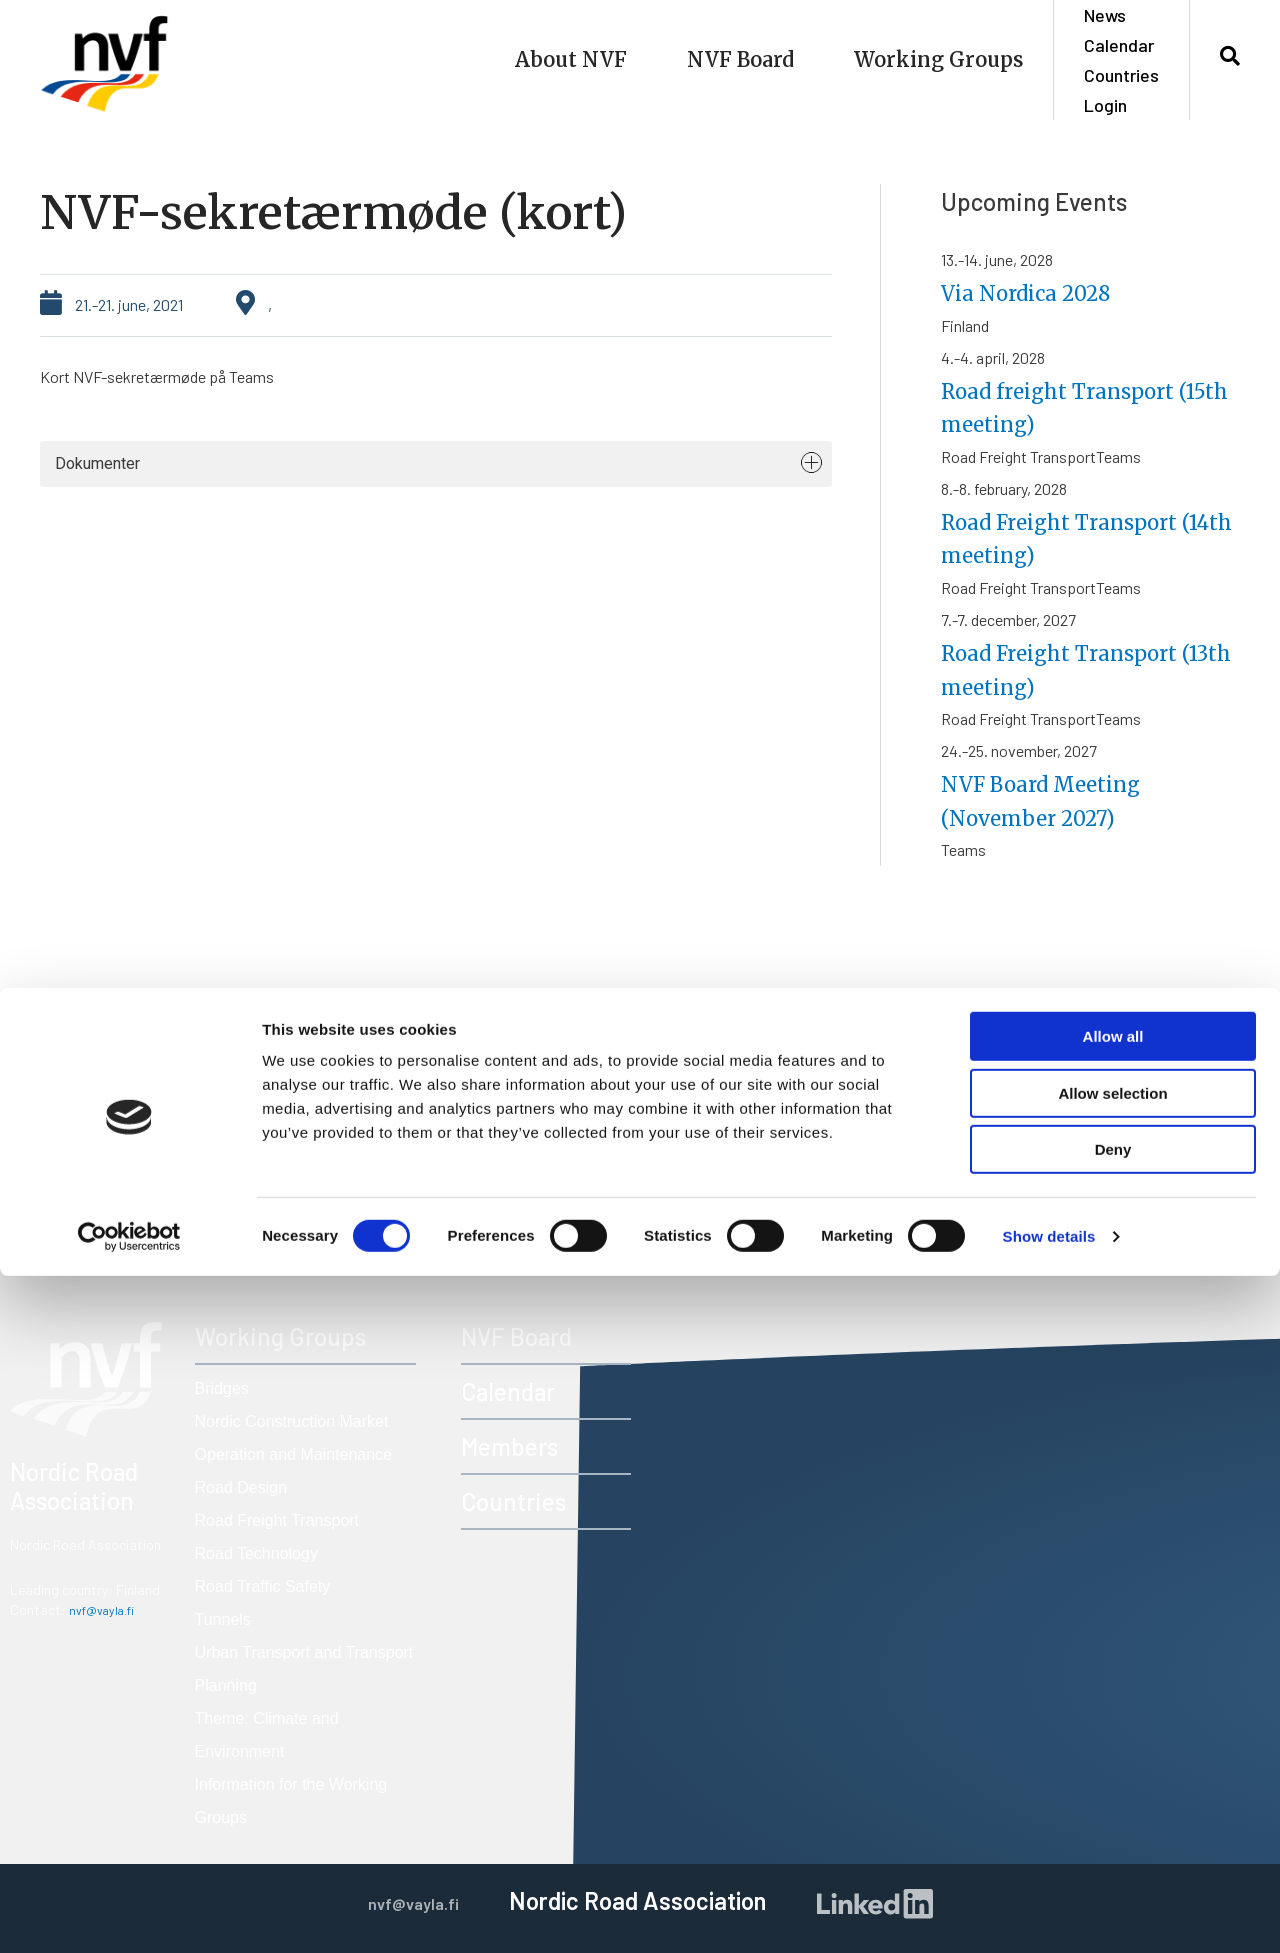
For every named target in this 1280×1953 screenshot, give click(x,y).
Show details (1049, 1913)
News (1105, 15)
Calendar (1119, 45)
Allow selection (1112, 1770)
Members (509, 1446)
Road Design (241, 1487)
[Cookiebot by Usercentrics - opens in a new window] (129, 1914)
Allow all (1113, 1713)
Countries (1121, 75)
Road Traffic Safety (263, 1586)
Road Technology (256, 1553)
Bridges (222, 1388)
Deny (1113, 1826)
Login (1105, 105)
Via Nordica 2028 (1041, 292)
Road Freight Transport (277, 1520)
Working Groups (938, 59)
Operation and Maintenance (293, 1454)
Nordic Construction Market (292, 1421)
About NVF (571, 59)
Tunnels (223, 1619)
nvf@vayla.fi (106, 1609)
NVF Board (740, 59)
